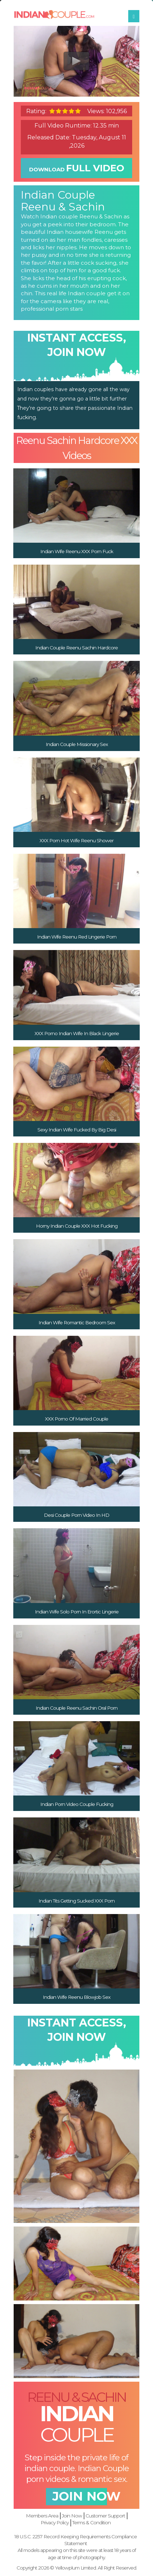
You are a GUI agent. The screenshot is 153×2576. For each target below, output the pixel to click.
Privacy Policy (55, 2513)
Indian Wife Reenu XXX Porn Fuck (76, 546)
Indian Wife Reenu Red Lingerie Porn (76, 932)
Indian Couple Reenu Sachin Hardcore (76, 642)
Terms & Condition (91, 2513)
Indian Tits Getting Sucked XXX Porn (76, 1895)
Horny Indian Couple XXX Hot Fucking (76, 1221)
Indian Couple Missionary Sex (77, 739)
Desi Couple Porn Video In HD (76, 1510)
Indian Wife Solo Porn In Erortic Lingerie (77, 1606)
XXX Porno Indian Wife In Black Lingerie (76, 1028)
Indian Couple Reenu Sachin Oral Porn (76, 1702)
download (76, 165)
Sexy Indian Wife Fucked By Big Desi (76, 1124)
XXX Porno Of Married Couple (76, 1413)
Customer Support (105, 2506)
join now (76, 2490)
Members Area (42, 2506)
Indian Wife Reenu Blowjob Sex (76, 1991)
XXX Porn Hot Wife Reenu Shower (76, 835)
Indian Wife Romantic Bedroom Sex (76, 1317)
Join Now (72, 2506)
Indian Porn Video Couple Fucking (76, 1799)
